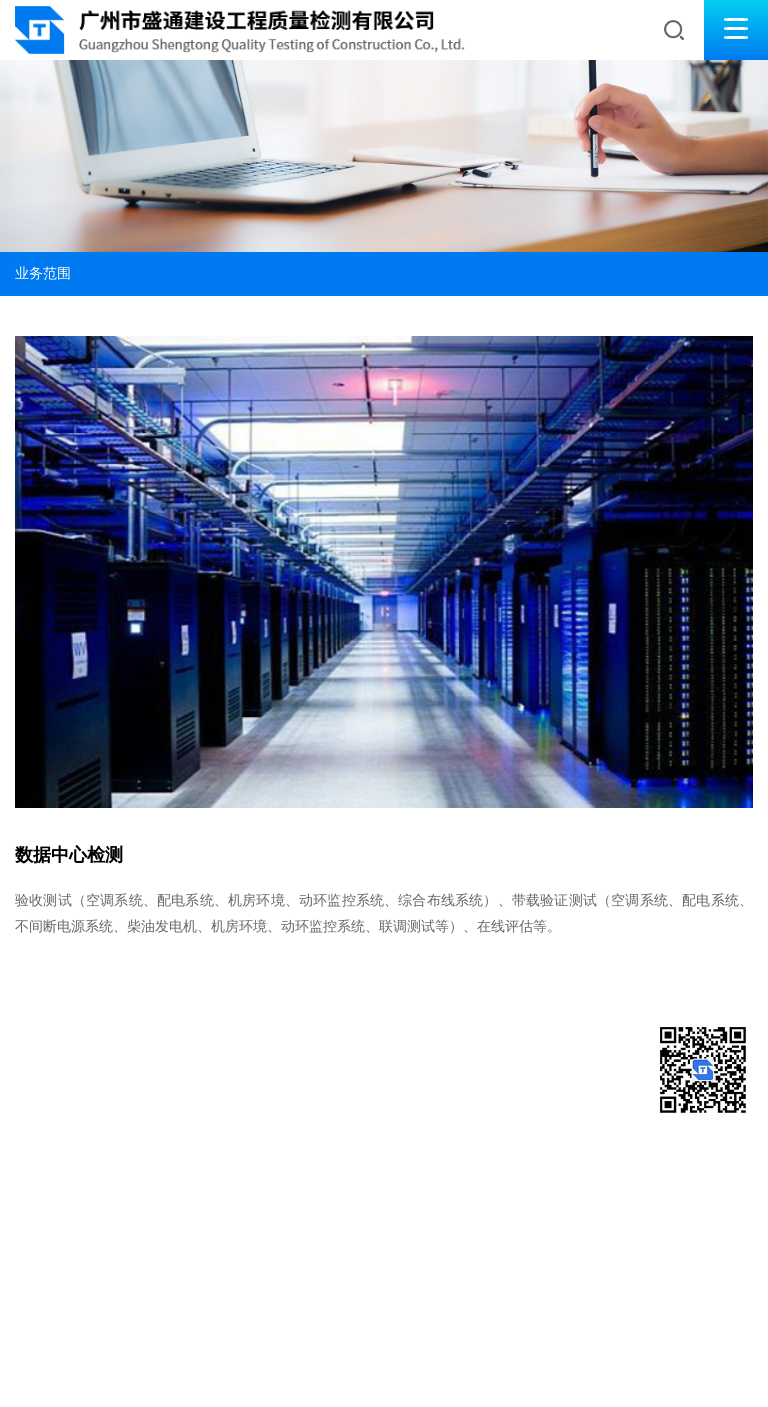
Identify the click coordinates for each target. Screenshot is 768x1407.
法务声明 (165, 1317)
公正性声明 (234, 1317)
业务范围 (43, 273)
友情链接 (102, 1317)
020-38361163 (64, 1067)
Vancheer (234, 1367)
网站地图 (39, 1317)
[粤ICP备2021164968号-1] (81, 1367)
